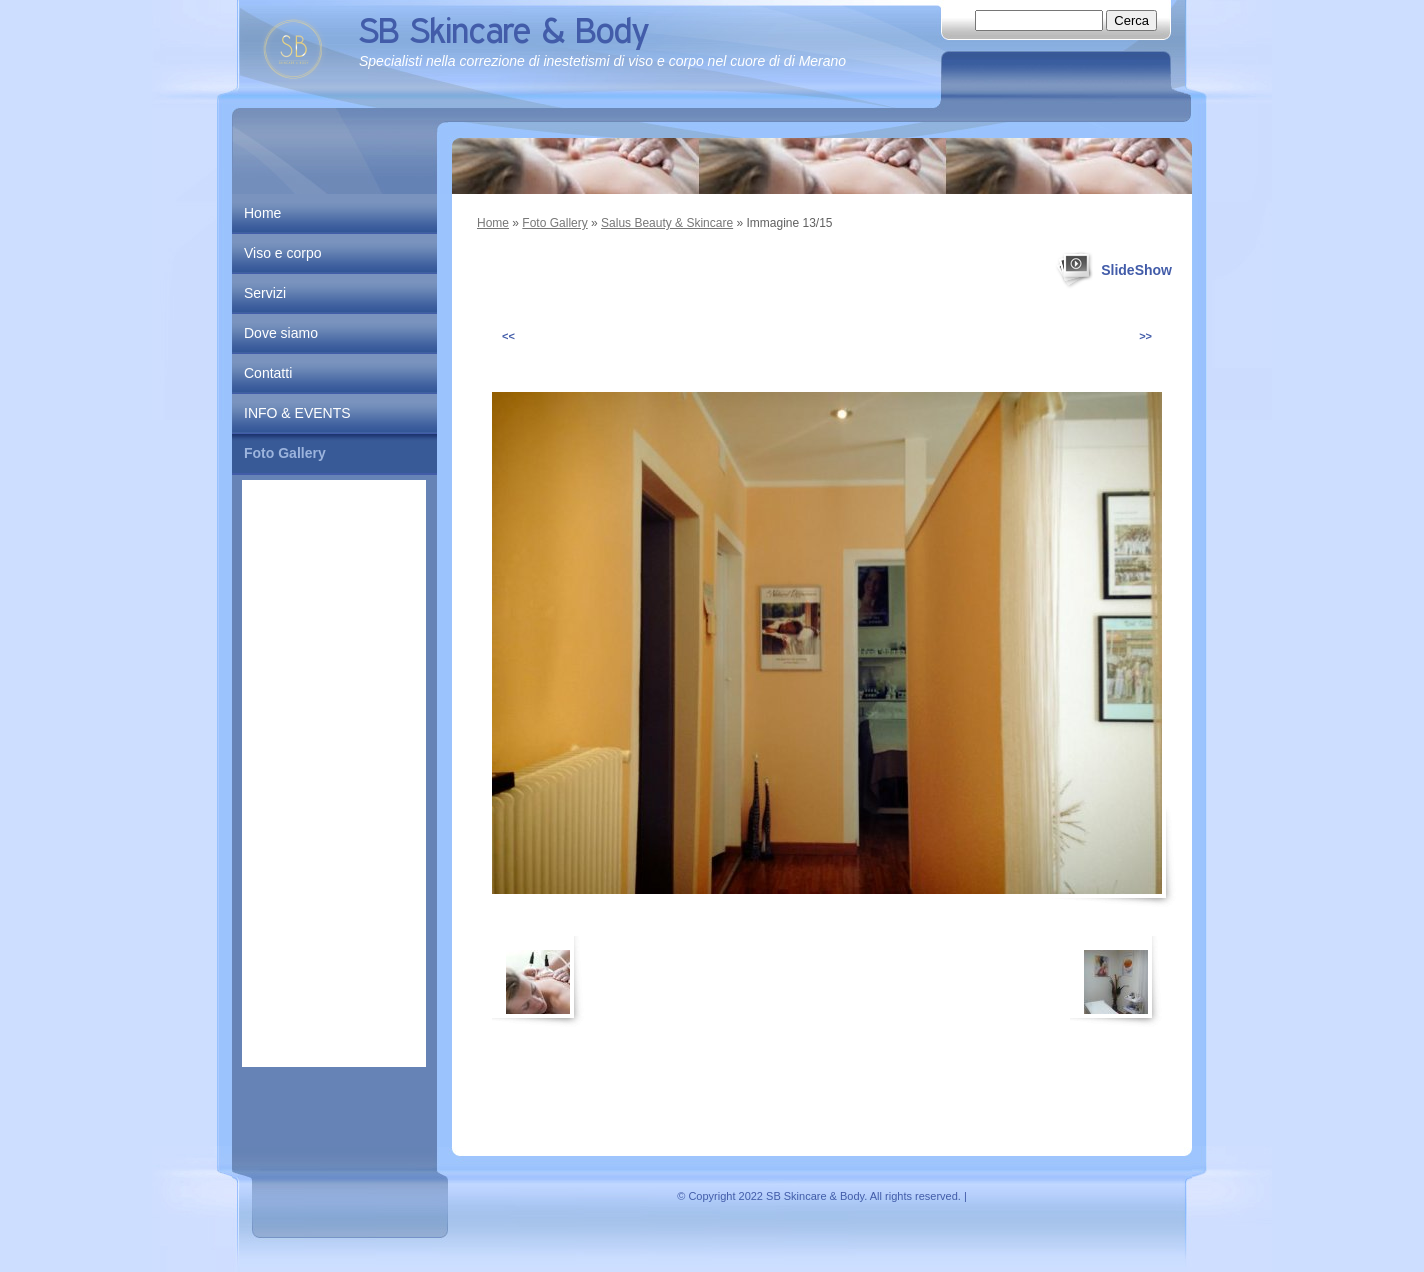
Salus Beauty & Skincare (667, 223)
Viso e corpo (283, 253)
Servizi (265, 293)
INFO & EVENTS (297, 413)
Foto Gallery (554, 223)
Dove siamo (281, 333)
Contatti (268, 373)
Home (493, 223)
